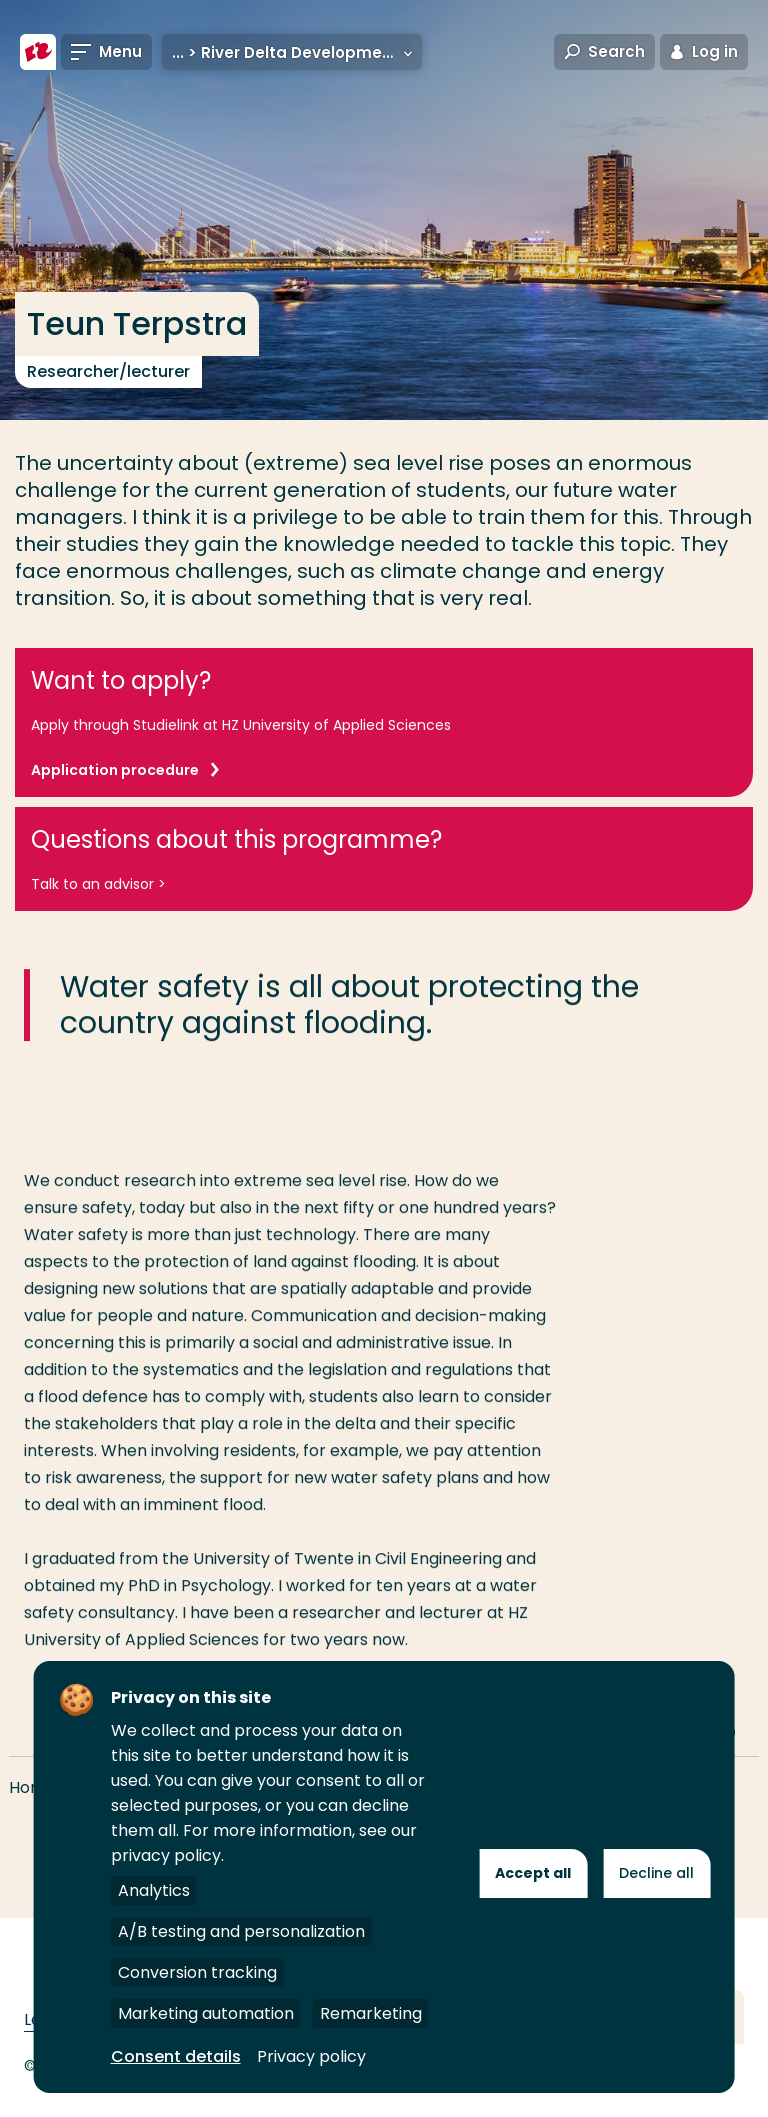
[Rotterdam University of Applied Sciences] (38, 52)
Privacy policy (311, 2056)
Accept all (533, 1873)
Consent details (176, 2056)
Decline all (656, 1873)
